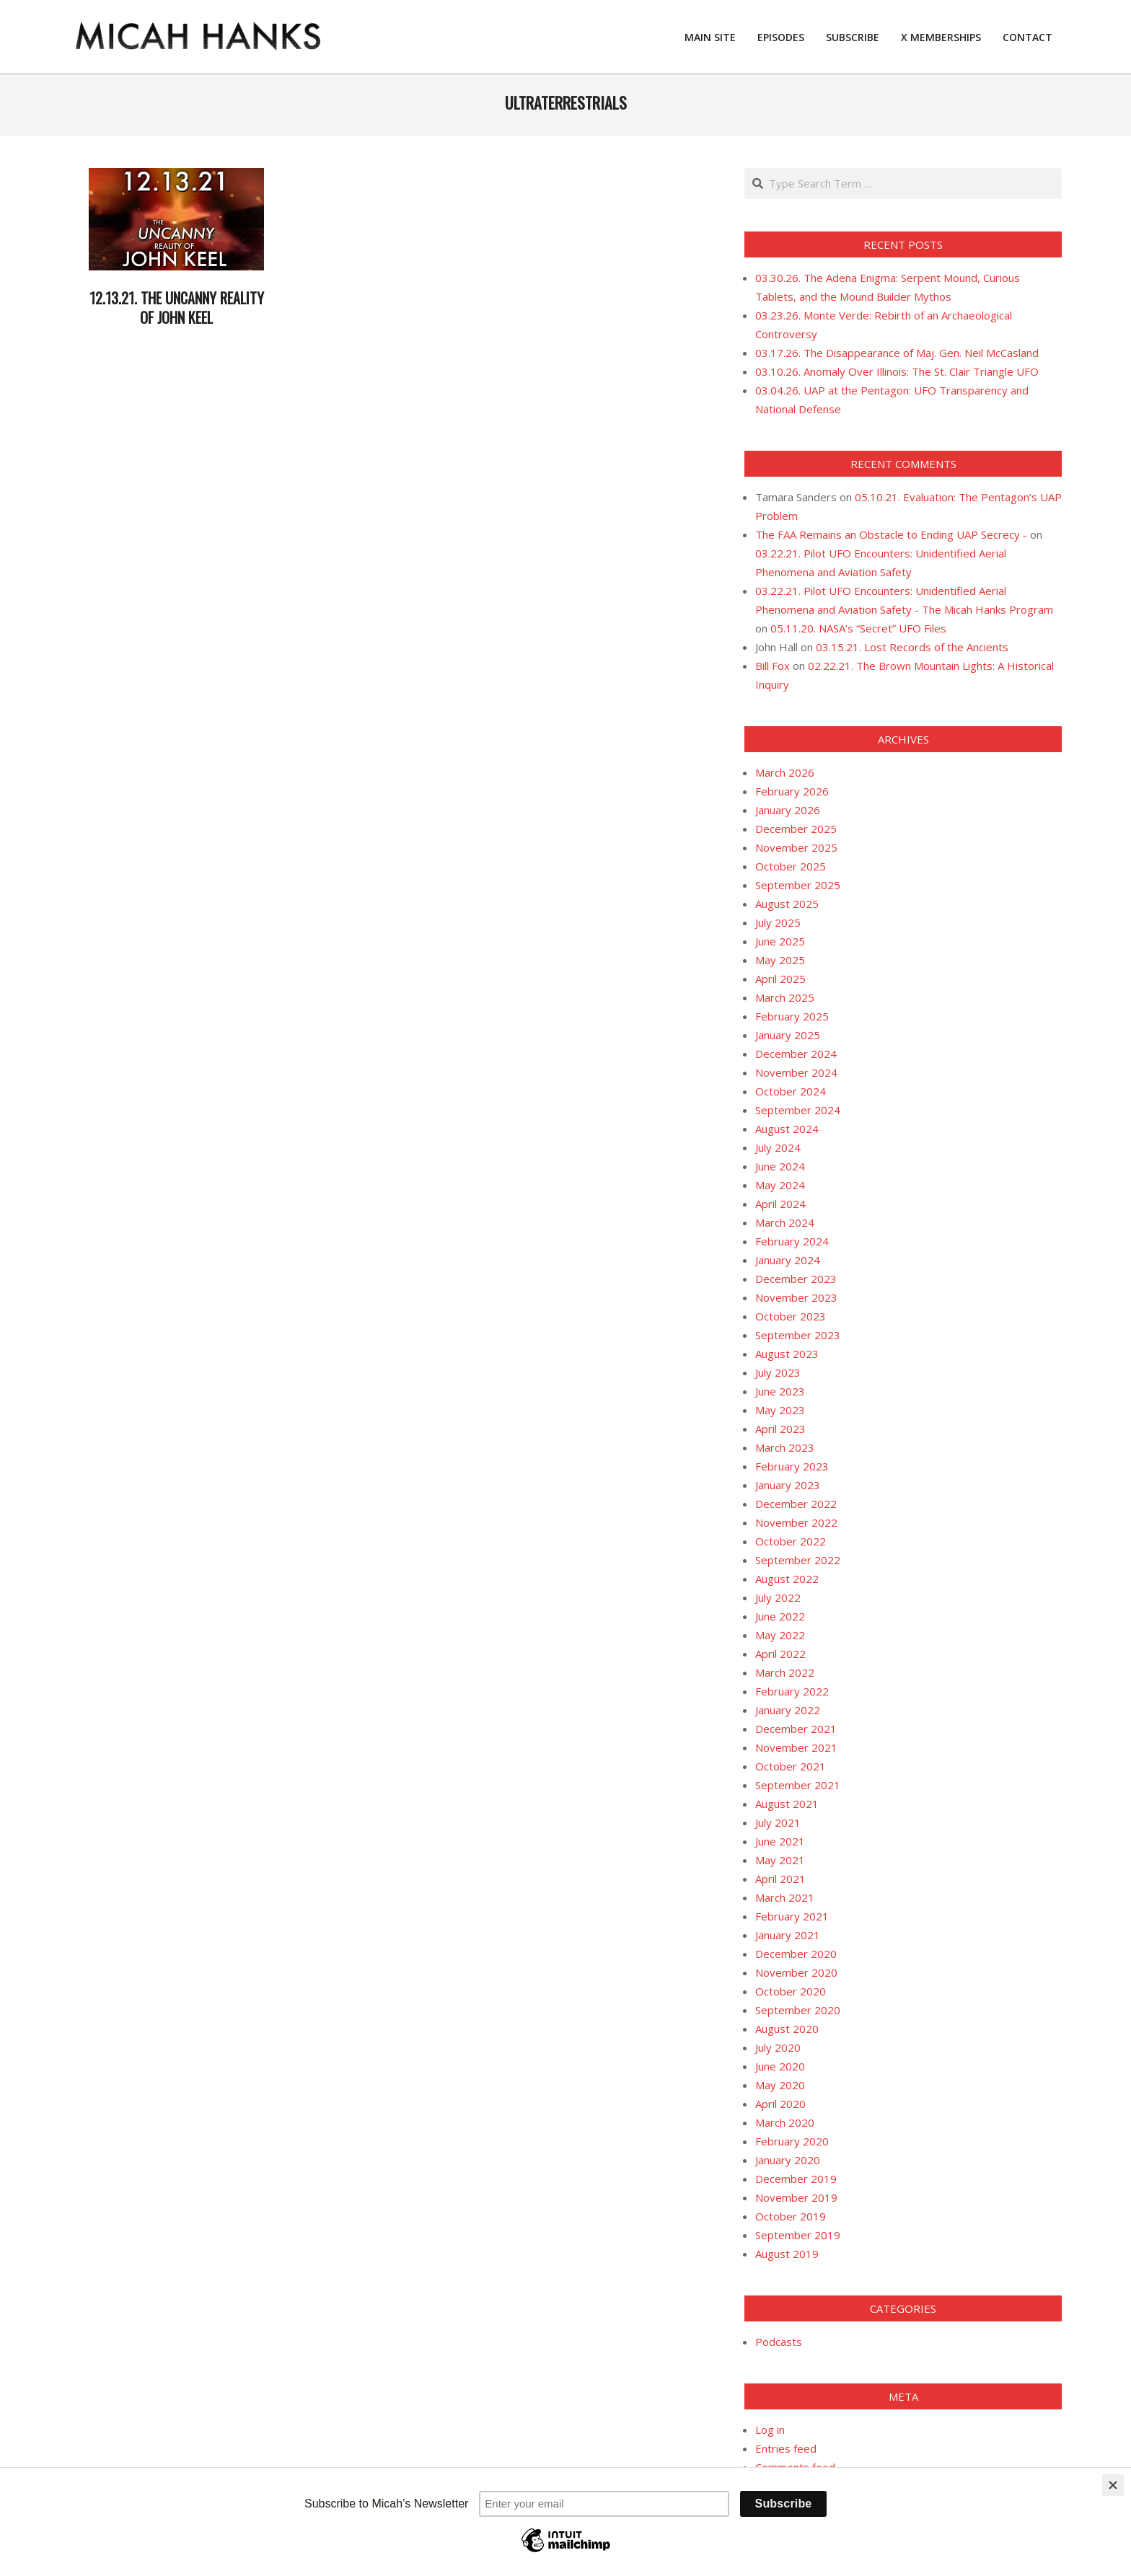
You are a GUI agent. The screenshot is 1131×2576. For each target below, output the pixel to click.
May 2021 (780, 1860)
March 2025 (784, 997)
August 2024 (787, 1128)
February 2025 (792, 1016)
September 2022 (797, 1560)
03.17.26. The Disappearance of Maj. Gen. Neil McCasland (897, 352)
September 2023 (797, 1335)
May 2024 (780, 1185)
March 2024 (784, 1222)
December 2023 (796, 1278)
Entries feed (786, 2448)
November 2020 (796, 1972)
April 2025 (780, 978)
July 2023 (778, 1372)
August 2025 (787, 903)
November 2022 (796, 1522)
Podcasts (778, 2341)
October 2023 (790, 1316)
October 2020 (790, 1991)
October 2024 (790, 1091)
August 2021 (787, 1803)
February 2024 (792, 1241)
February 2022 (792, 1691)
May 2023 (780, 1410)
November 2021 (796, 1747)
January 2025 (787, 1035)
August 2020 (787, 2028)
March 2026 (784, 772)
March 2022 (784, 1672)
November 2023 (796, 1297)
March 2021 (784, 1897)
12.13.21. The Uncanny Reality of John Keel (176, 307)
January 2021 (787, 1935)
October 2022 (790, 1541)
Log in (770, 2429)
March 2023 (784, 1447)
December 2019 (796, 2178)
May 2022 (780, 1635)
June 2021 (780, 1841)
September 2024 (797, 1110)
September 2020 (797, 2010)
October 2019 (790, 2216)
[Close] (1113, 2485)
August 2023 (787, 1353)
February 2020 (792, 2141)
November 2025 (796, 847)
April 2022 (780, 1653)
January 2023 (787, 1485)
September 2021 (797, 1785)
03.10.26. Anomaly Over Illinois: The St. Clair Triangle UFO (897, 371)
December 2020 (796, 1953)
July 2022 (778, 1597)
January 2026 (787, 810)
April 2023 (780, 1428)
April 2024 (780, 1203)
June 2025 (780, 941)
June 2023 (780, 1391)
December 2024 (796, 1053)
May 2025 (780, 960)
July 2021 (778, 1822)
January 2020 (787, 2160)
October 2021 (790, 1766)
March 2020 (784, 2122)
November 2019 (796, 2197)
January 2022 (787, 1710)
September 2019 (797, 2235)
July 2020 (778, 2047)
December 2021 (796, 1728)
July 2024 (778, 1147)
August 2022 (787, 1578)
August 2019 (787, 2253)
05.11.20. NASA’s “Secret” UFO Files (858, 628)
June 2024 (780, 1166)
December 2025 (796, 828)
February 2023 (792, 1466)
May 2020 (780, 2085)
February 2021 (792, 1916)
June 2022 (780, 1616)
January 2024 (787, 1260)
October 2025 (790, 866)
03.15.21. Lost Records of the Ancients (912, 647)
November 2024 (796, 1072)
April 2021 (780, 1878)
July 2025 (778, 922)
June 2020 (780, 2066)
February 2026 (792, 791)
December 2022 (796, 1503)
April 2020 (780, 2103)
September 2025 (797, 885)
